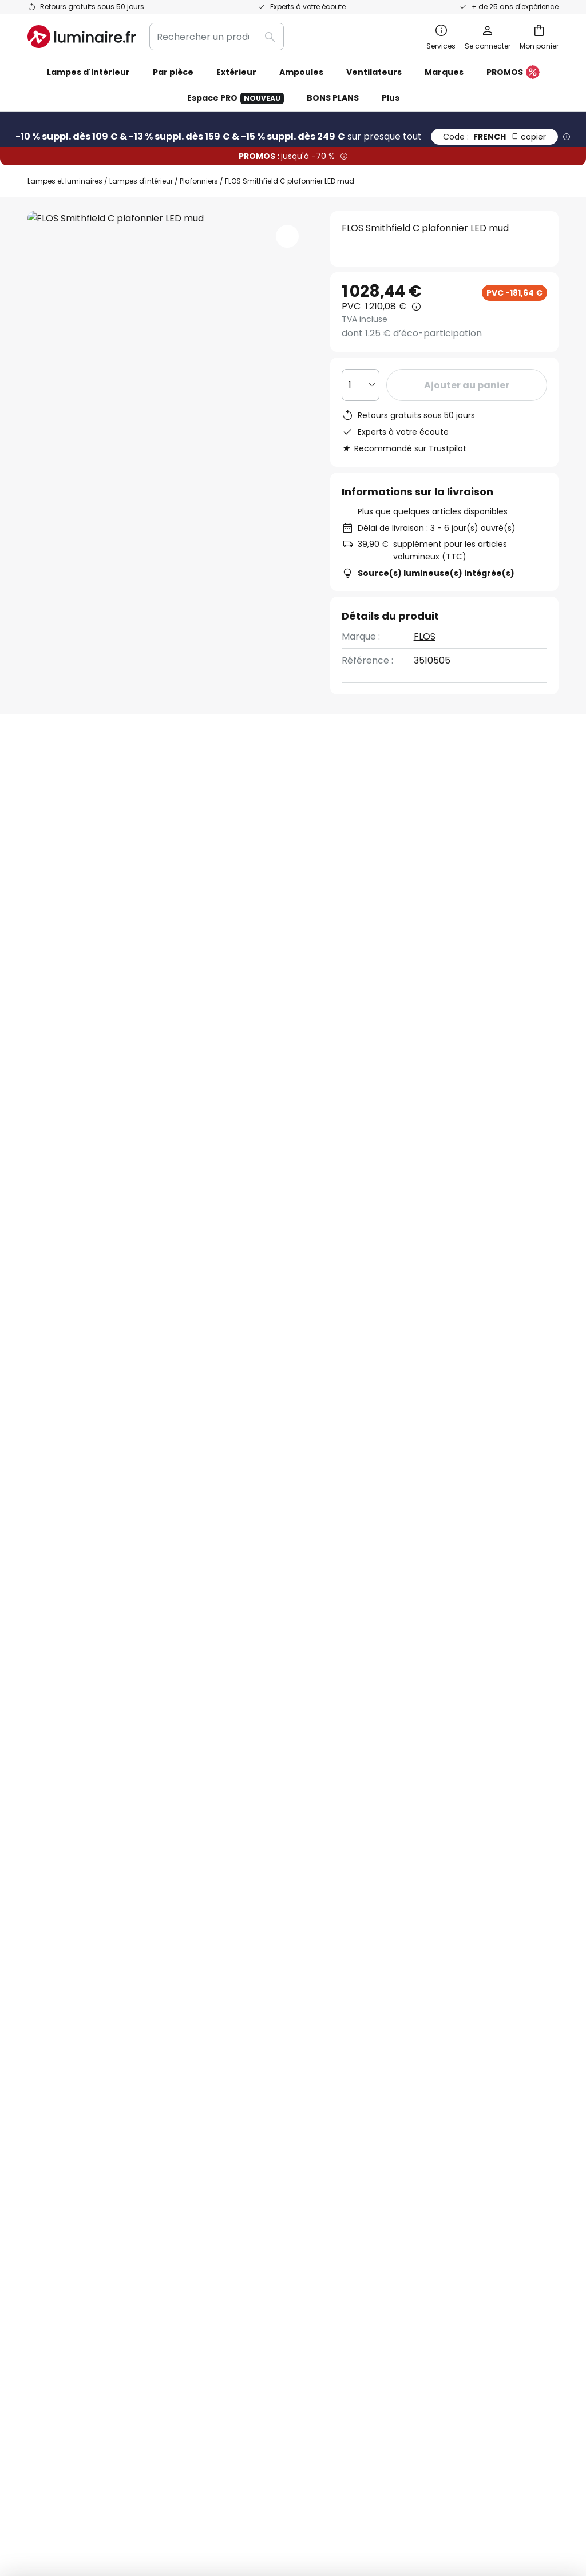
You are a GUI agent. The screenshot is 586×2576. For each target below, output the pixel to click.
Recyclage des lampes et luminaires (487, 2482)
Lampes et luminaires (64, 181)
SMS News (230, 2066)
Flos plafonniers (499, 1362)
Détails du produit (160, 894)
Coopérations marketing (263, 2086)
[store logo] (81, 36)
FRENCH (494, 136)
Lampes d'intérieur (141, 181)
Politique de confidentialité (389, 1900)
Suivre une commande (77, 2030)
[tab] (53, 895)
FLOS (424, 636)
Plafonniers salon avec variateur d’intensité (242, 1362)
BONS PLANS (333, 98)
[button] (287, 236)
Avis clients (282, 894)
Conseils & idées (304, 2185)
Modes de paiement (72, 2129)
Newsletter (233, 2047)
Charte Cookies (424, 2050)
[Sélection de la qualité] (360, 385)
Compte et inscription (76, 2149)
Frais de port (56, 2090)
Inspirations (234, 2185)
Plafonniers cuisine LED (82, 1362)
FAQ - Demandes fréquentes (92, 2011)
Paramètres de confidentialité (86, 2482)
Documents (382, 894)
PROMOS (513, 72)
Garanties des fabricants (83, 2070)
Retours (44, 2109)
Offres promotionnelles (261, 2106)
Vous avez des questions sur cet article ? (453, 793)
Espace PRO (235, 98)
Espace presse (241, 2165)
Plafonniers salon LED (398, 1362)
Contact (46, 2050)
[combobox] (216, 36)
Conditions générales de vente (457, 2011)
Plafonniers (199, 181)
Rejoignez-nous (242, 2126)
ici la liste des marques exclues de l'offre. (383, 1912)
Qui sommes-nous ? (253, 2027)
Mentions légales (427, 2070)
